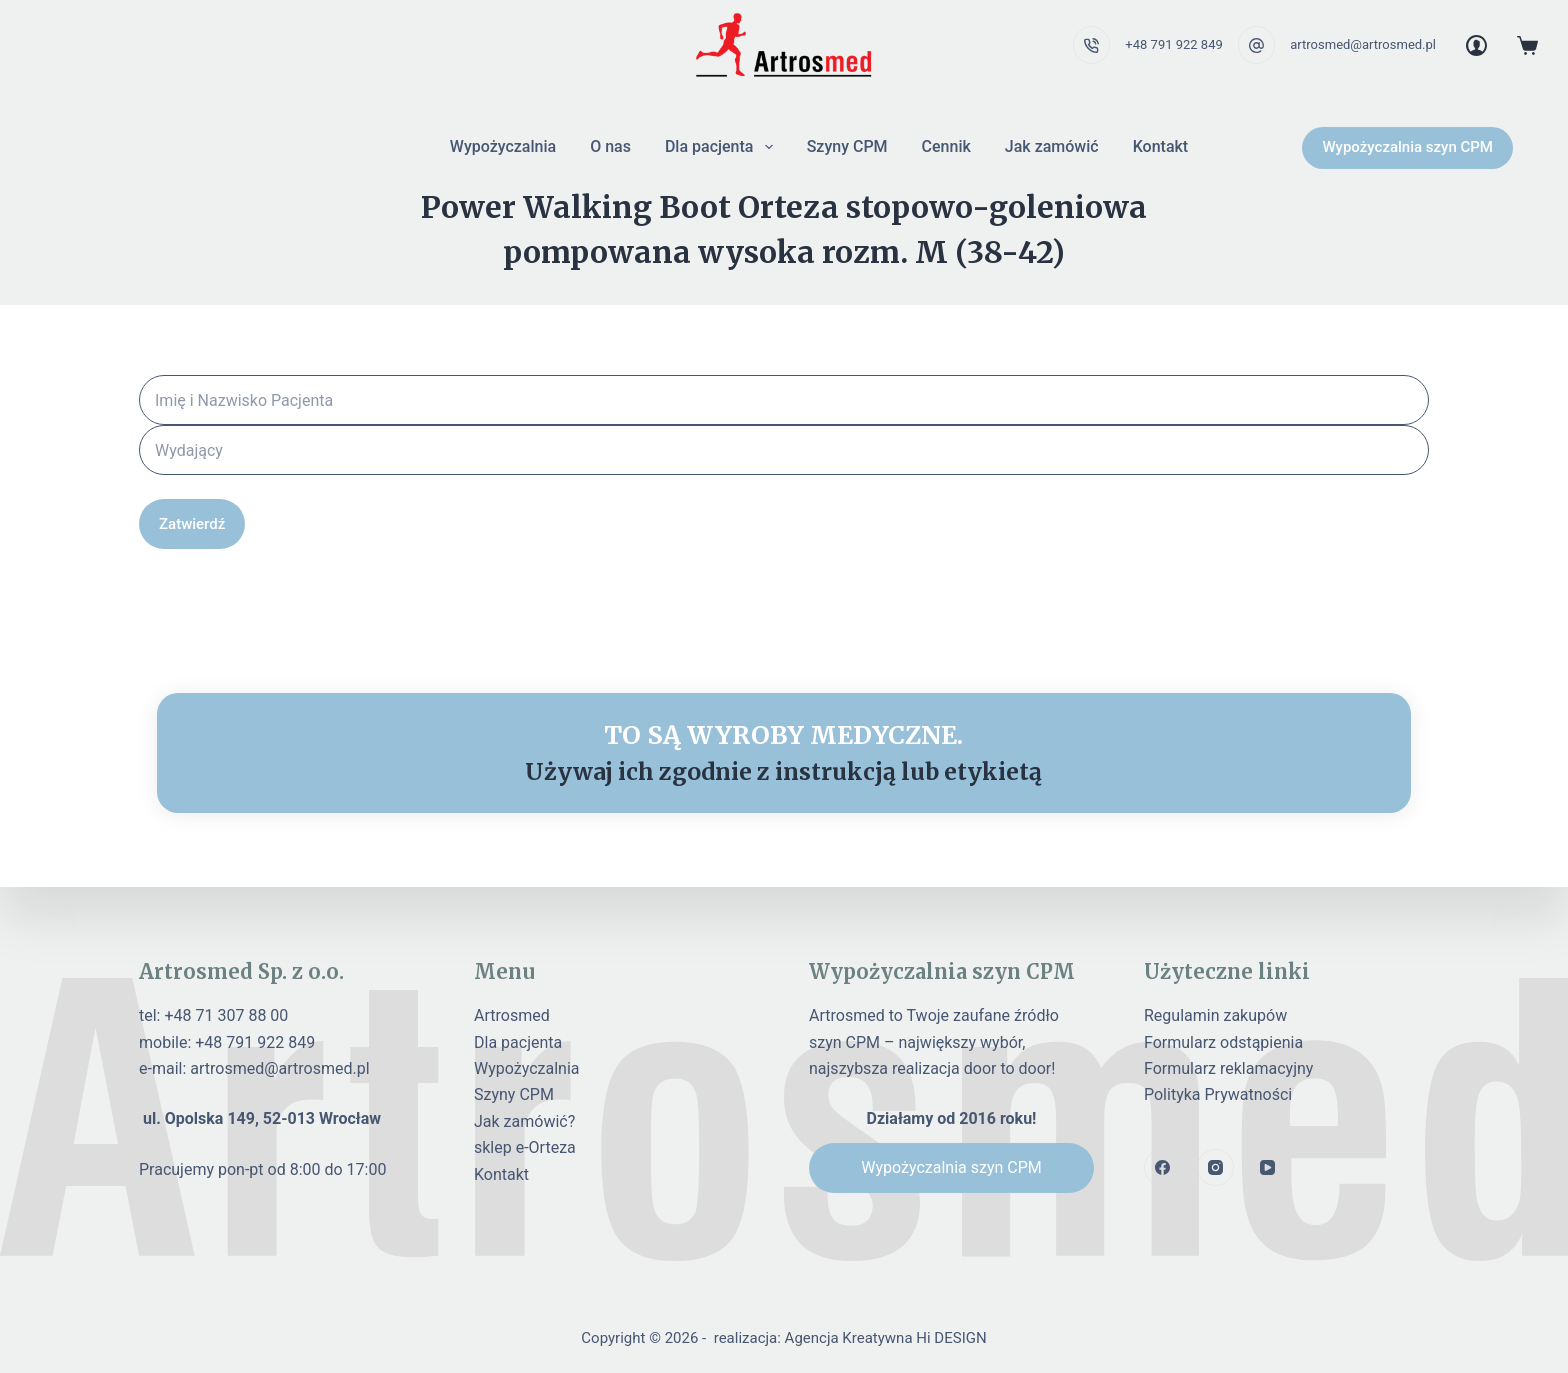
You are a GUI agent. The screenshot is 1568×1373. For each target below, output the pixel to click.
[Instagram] (1216, 1168)
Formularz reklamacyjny (1228, 1068)
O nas (610, 146)
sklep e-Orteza (525, 1147)
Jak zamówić (1052, 146)
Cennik (946, 146)
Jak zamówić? (524, 1121)
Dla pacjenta (723, 147)
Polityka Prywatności (1218, 1094)
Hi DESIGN (951, 1338)
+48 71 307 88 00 (226, 1015)
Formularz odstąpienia (1223, 1042)
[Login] (1476, 45)
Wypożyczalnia (503, 146)
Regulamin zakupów (1215, 1015)
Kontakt (1161, 146)
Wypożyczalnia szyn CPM (1407, 147)
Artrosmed (512, 1015)
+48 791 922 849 (1173, 44)
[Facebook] (1163, 1168)
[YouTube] (1268, 1168)
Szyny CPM (847, 146)
